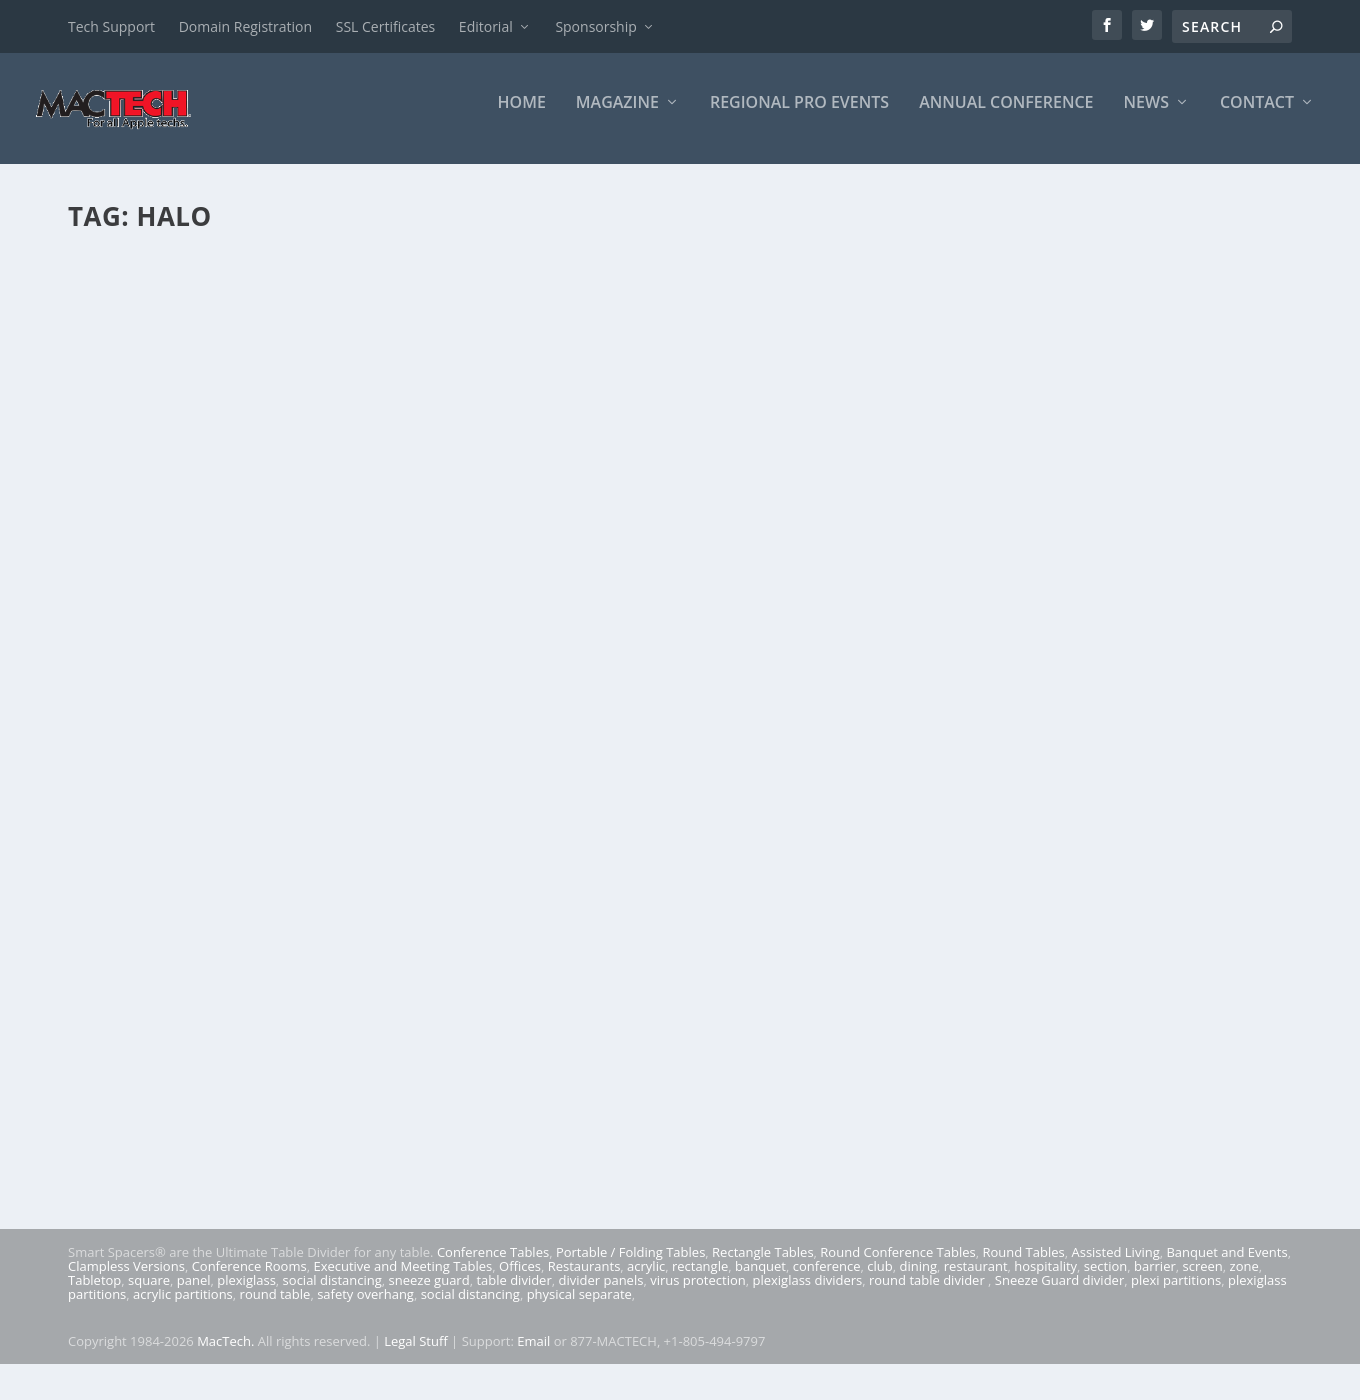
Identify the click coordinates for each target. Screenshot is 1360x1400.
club (879, 1279)
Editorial (486, 26)
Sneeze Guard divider (1059, 1293)
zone (1244, 1279)
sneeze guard (429, 1293)
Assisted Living (1115, 1265)
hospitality (1045, 1279)
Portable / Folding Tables (630, 1265)
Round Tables (1023, 1265)
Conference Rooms (249, 1279)
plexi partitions (1176, 1293)
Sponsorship (595, 26)
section (1105, 1279)
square (149, 1293)
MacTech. (225, 1354)
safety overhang (365, 1307)
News (1146, 116)
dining (919, 1279)
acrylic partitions (183, 1307)
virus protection (698, 1293)
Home (522, 116)
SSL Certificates (385, 26)
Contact (1257, 116)
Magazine (617, 116)
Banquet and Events (1226, 1265)
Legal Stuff (416, 1354)
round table (275, 1307)
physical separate (579, 1307)
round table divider (928, 1293)
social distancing (332, 1293)
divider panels (601, 1293)
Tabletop (94, 1293)
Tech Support (111, 26)
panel (194, 1293)
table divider (513, 1293)
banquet (760, 1279)
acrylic (646, 1279)
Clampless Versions (126, 1279)
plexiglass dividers (807, 1293)
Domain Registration (245, 26)
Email (533, 1354)
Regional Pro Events (799, 116)
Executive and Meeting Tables (402, 1279)
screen (1203, 1279)
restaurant (976, 1279)
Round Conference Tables (897, 1265)
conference (827, 1279)
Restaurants (584, 1279)
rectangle (700, 1279)
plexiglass (246, 1293)
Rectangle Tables (763, 1265)
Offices (520, 1279)
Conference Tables (493, 1265)
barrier (1155, 1279)
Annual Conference (1006, 116)
